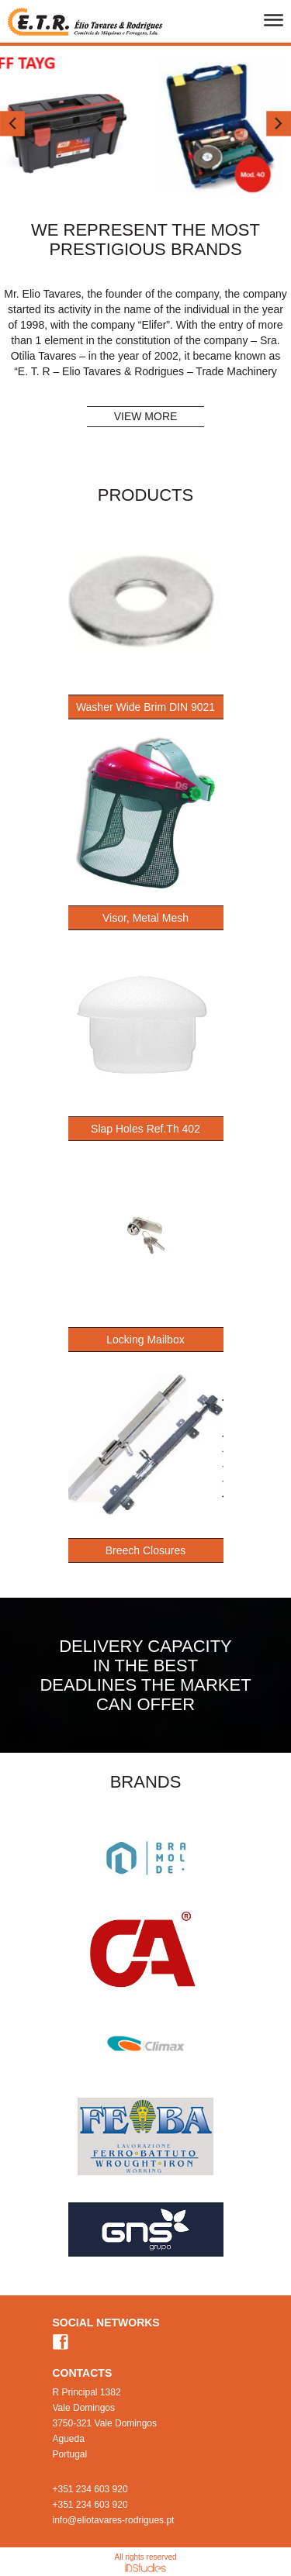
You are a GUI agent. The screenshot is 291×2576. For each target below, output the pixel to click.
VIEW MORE (146, 416)
